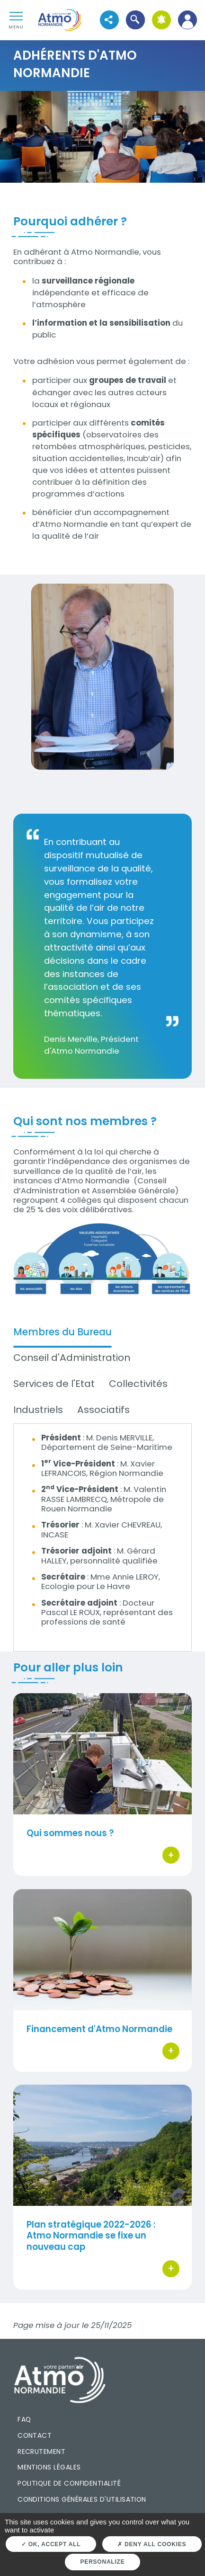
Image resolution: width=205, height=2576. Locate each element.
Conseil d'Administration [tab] (71, 1357)
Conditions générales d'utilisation (82, 2499)
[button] (135, 20)
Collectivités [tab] (138, 1383)
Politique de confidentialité (69, 2483)
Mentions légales (49, 2467)
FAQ (24, 2419)
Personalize (102, 2561)
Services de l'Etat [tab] (54, 1383)
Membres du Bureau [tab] (62, 1332)
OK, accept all (50, 2544)
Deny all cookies (151, 2544)
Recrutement (41, 2451)
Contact (35, 2435)
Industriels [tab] (38, 1409)
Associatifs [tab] (103, 1409)
